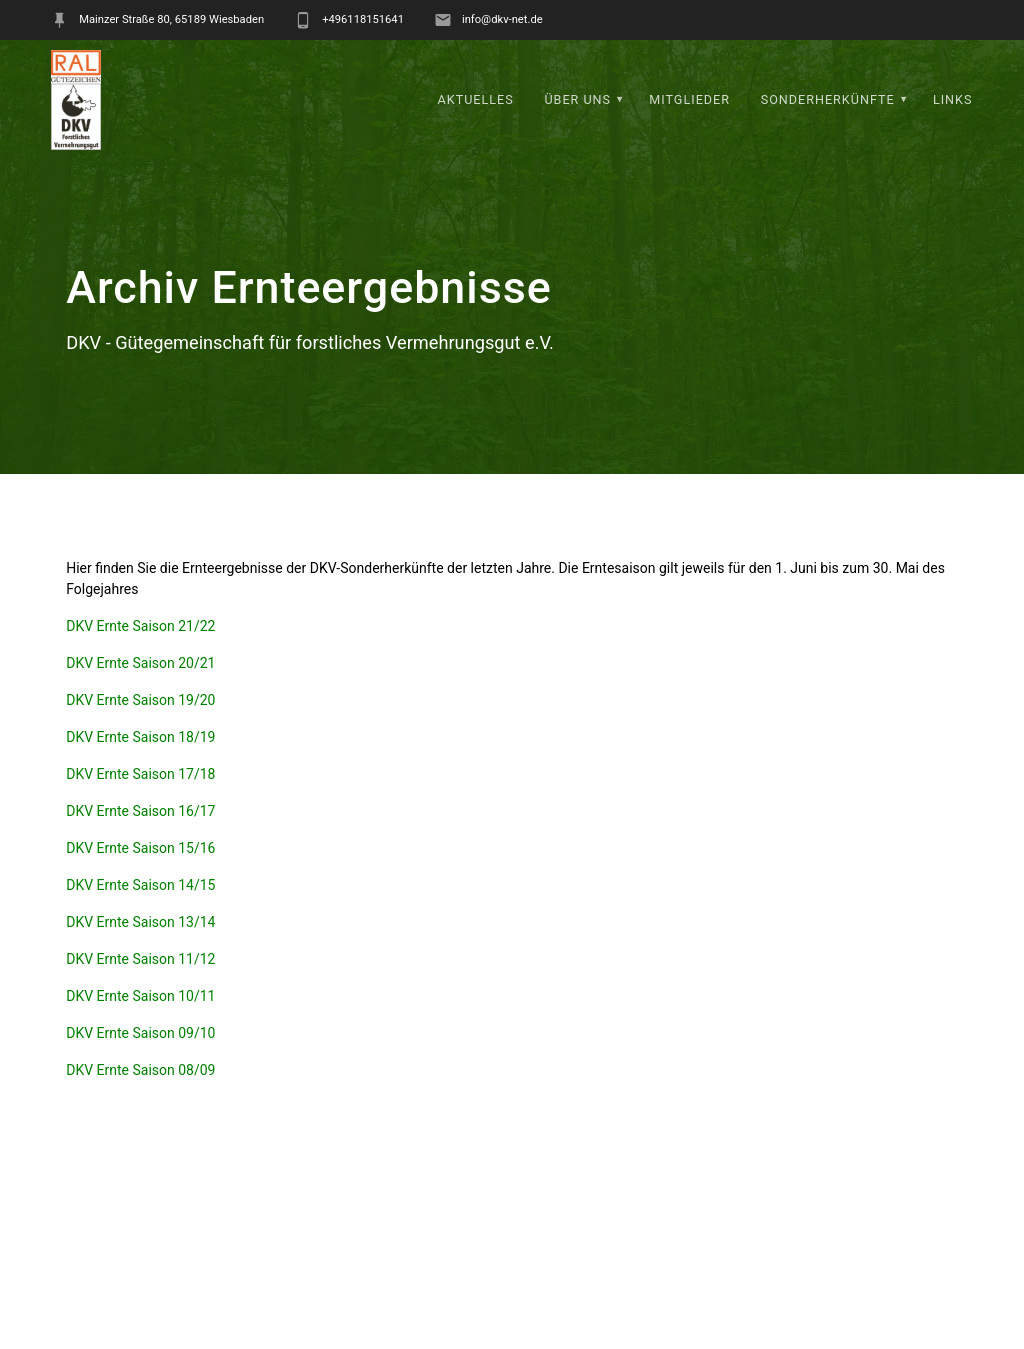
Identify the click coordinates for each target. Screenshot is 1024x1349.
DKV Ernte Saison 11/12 (140, 959)
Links (953, 99)
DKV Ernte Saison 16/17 (140, 811)
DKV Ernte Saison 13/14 (140, 922)
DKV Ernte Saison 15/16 (140, 848)
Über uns (577, 99)
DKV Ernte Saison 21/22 (140, 626)
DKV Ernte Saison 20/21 (140, 663)
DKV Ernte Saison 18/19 (140, 737)
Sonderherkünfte (828, 99)
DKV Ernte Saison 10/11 (140, 996)
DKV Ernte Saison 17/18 (140, 774)
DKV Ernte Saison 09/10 (140, 1033)
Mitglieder (689, 99)
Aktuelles (476, 99)
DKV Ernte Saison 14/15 (140, 885)
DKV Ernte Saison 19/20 (140, 700)
